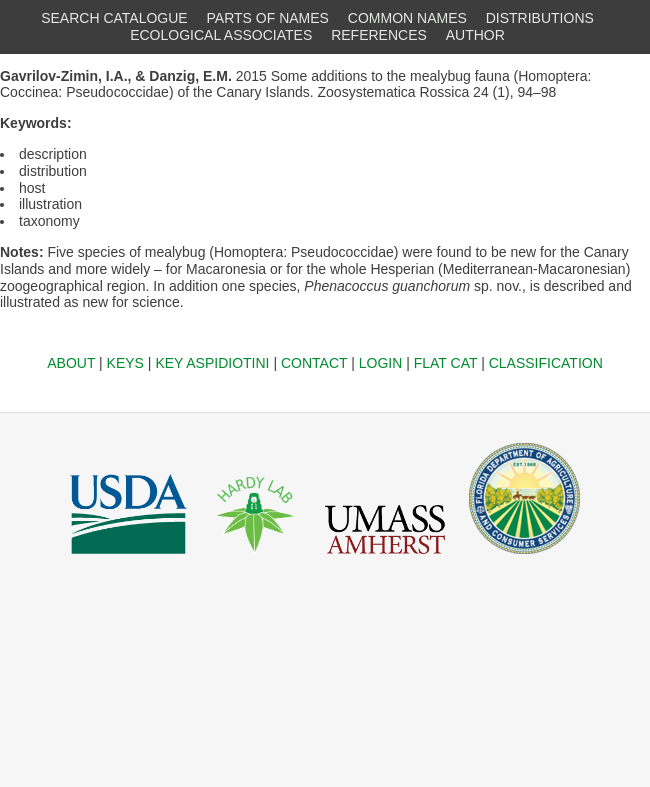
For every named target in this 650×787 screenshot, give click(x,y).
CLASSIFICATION (546, 363)
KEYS (125, 363)
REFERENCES (379, 35)
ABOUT (71, 363)
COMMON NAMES (407, 18)
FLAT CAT (446, 363)
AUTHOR (475, 35)
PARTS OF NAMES (268, 18)
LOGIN (381, 363)
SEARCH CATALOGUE (114, 18)
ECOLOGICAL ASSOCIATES (221, 35)
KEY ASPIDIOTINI (212, 363)
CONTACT (314, 363)
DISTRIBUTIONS (540, 18)
